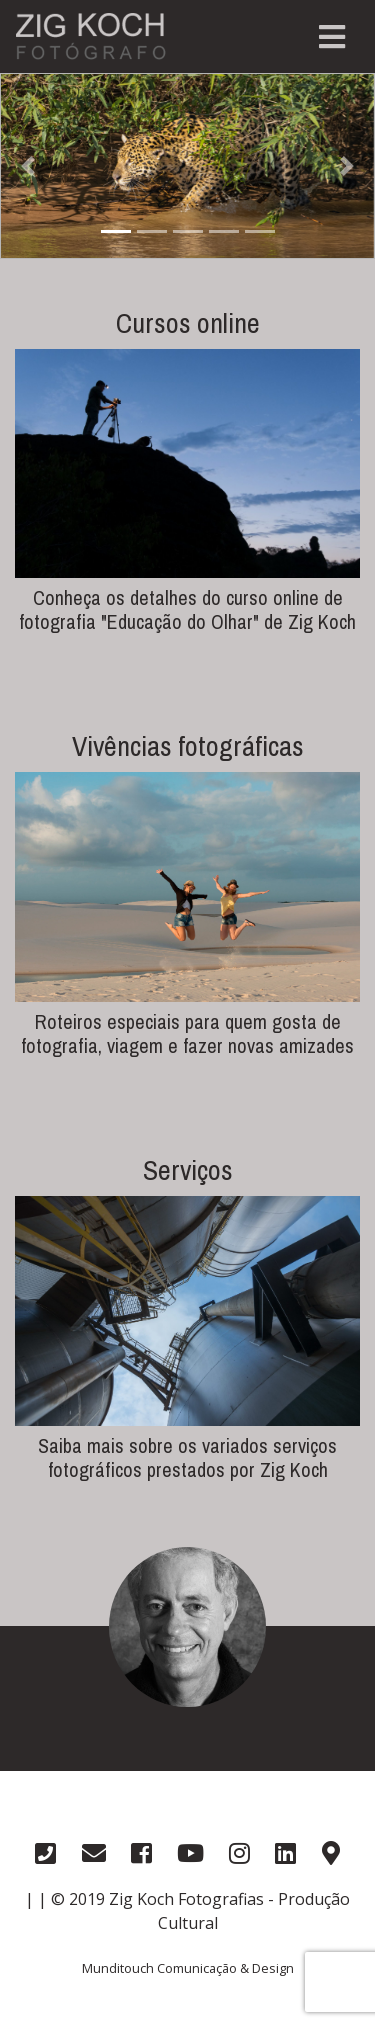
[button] (28, 166)
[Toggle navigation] (332, 37)
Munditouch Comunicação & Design (188, 1968)
